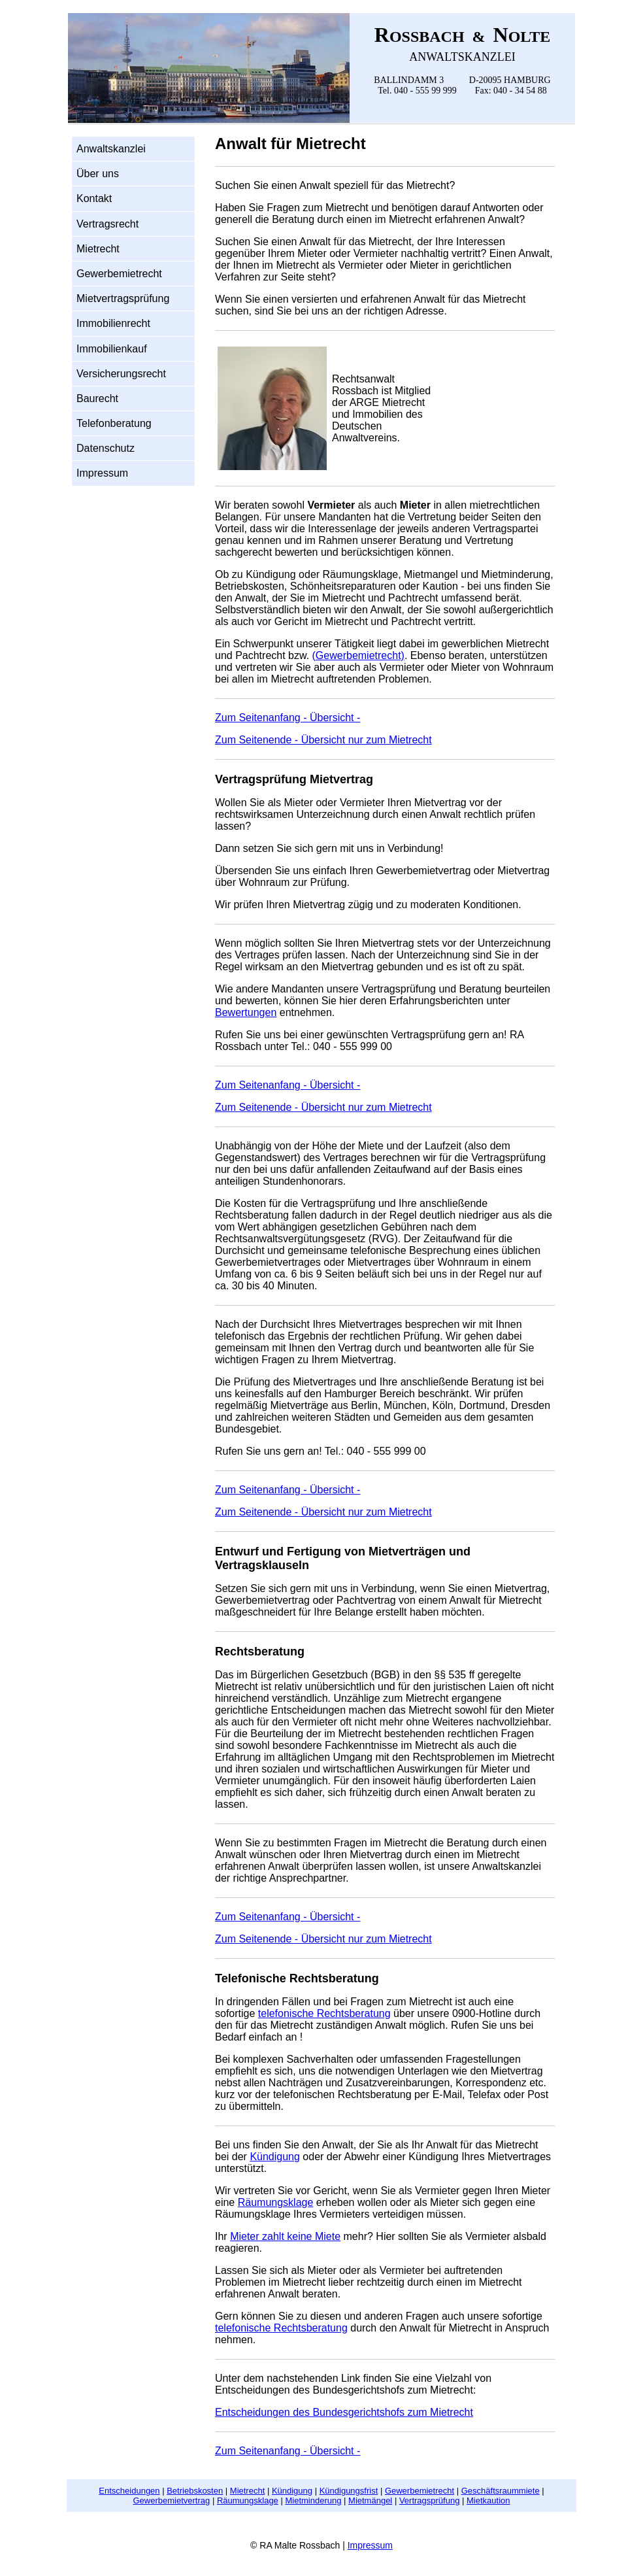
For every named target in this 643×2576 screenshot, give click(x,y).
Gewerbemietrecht (119, 273)
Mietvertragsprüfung (122, 298)
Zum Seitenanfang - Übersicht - (287, 717)
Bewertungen (245, 1012)
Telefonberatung (114, 423)
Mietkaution (488, 2500)
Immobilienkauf (111, 348)
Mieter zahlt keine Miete (285, 2236)
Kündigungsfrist (349, 2491)
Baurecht (97, 398)
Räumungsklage (276, 2202)
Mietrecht (98, 248)
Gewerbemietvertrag (171, 2500)
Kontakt (94, 198)
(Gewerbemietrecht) (358, 655)
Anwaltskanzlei (111, 148)
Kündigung (275, 2156)
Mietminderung (313, 2500)
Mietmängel (370, 2500)
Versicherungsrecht (121, 373)
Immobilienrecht (113, 323)
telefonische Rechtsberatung (324, 2013)
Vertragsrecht (107, 223)
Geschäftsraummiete (500, 2491)
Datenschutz (105, 448)
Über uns (97, 173)
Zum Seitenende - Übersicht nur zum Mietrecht (323, 739)
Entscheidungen (129, 2491)
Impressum (102, 473)
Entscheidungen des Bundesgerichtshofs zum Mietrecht (344, 2412)
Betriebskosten (195, 2491)
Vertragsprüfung (429, 2500)
